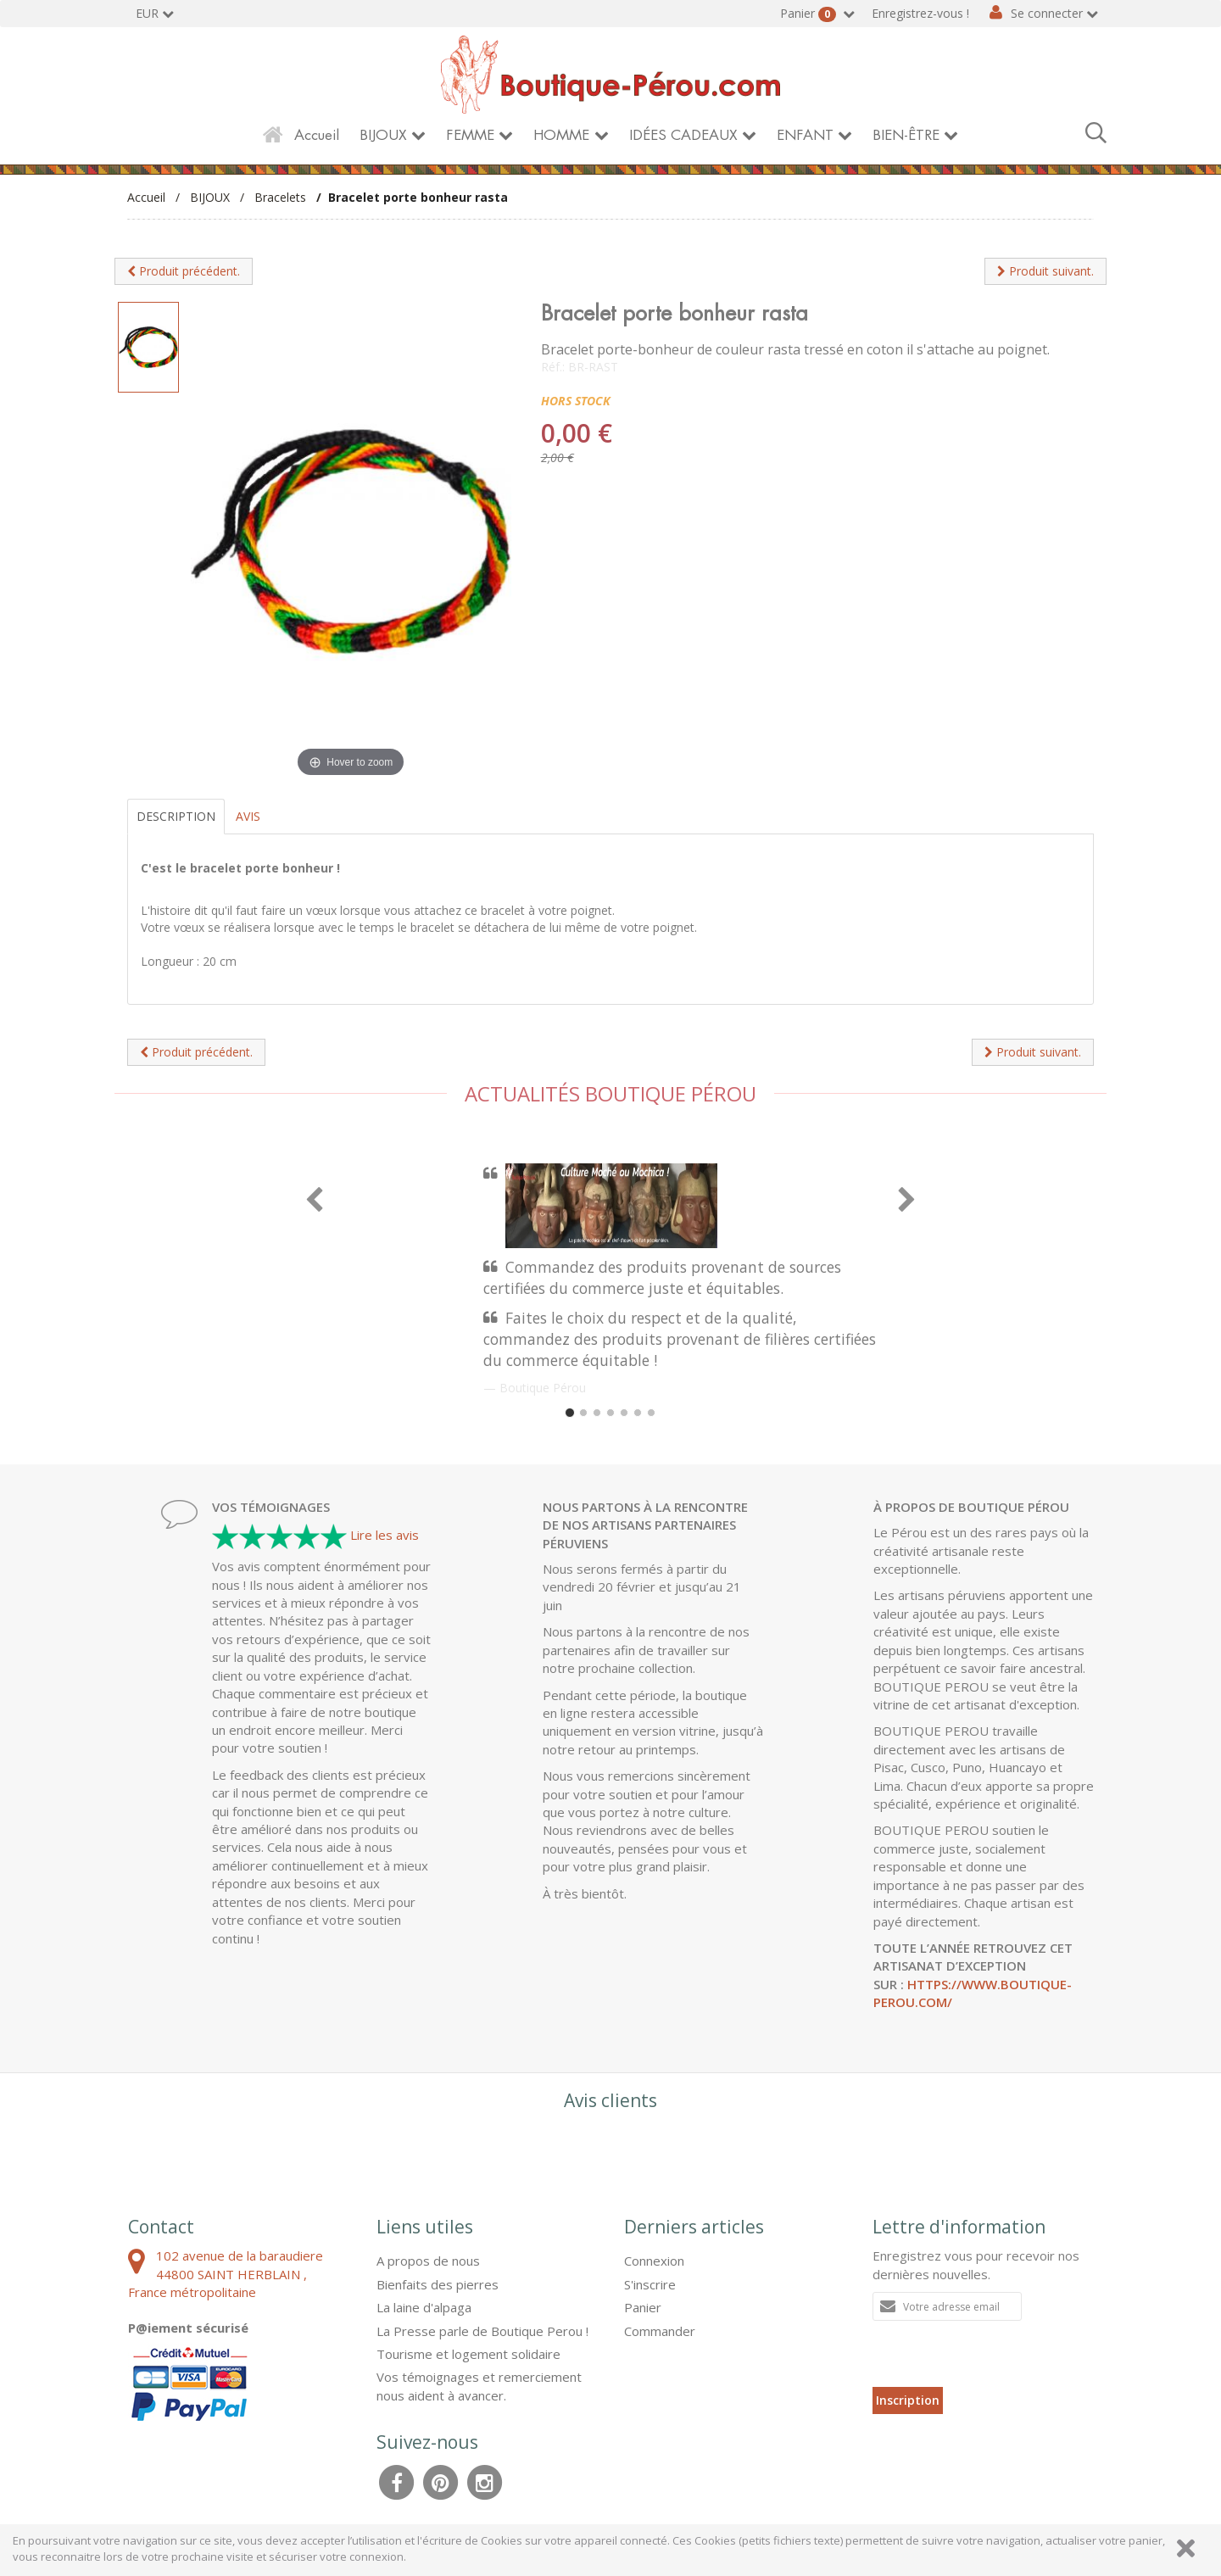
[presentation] (1001, 2354)
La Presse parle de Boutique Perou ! (482, 2330)
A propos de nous (428, 2260)
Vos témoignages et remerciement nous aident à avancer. (479, 2385)
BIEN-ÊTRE (906, 135)
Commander (659, 2330)
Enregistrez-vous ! (920, 13)
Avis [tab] (248, 816)
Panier (809, 13)
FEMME (470, 135)
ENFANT (805, 135)
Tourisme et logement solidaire (468, 2353)
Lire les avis (384, 1534)
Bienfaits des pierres (437, 2284)
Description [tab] (176, 816)
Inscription (907, 2400)
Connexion (654, 2260)
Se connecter (1047, 13)
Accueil (316, 135)
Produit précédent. (183, 271)
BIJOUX (383, 135)
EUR (147, 13)
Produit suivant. (1045, 271)
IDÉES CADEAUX (683, 135)
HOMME (561, 135)
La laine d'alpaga (423, 2307)
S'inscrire (650, 2284)
